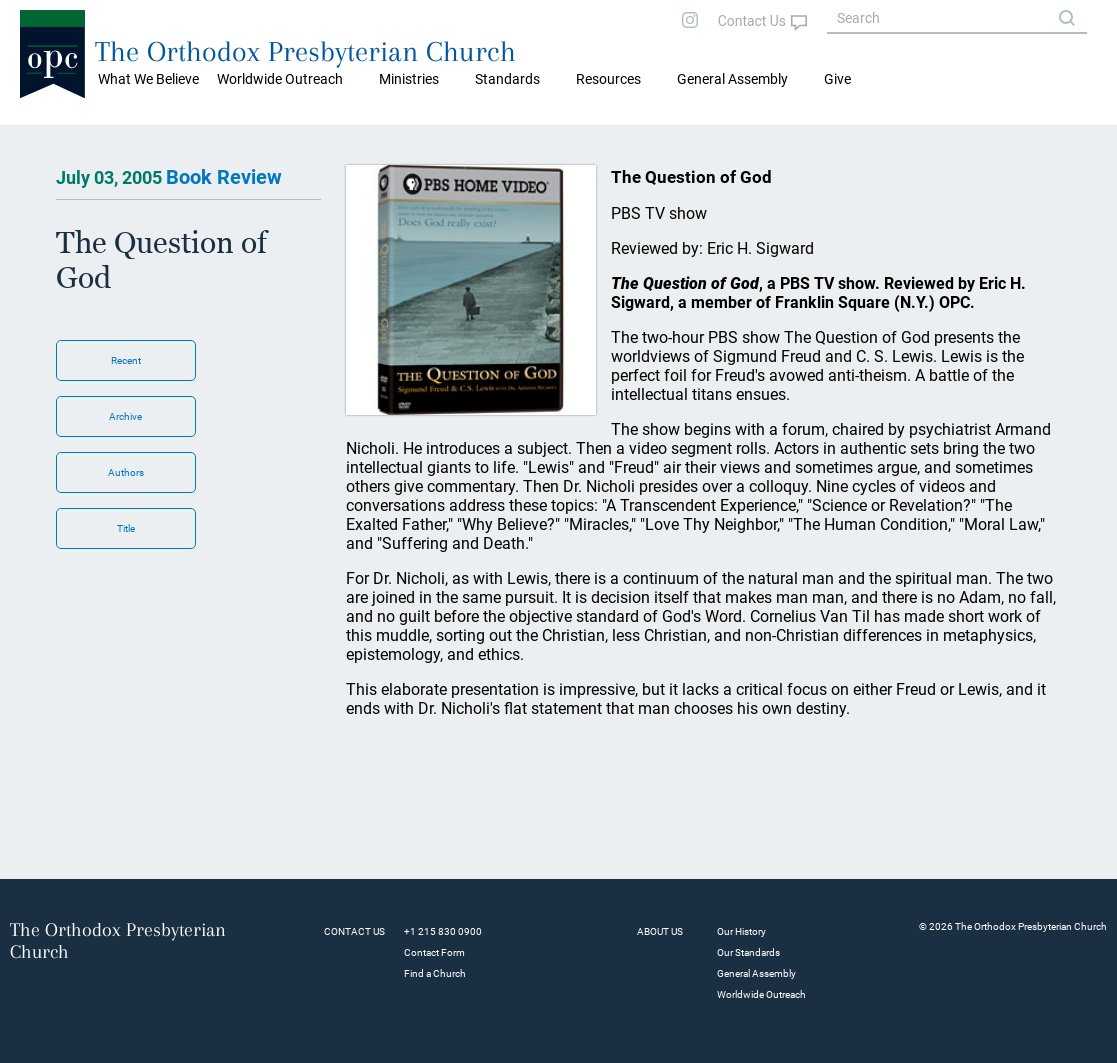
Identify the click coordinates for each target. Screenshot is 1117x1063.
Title (126, 528)
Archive (125, 416)
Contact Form (434, 952)
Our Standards (748, 952)
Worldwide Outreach (761, 994)
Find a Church (435, 973)
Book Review (224, 177)
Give (837, 79)
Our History (741, 931)
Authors (126, 472)
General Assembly (732, 79)
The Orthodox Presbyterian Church (305, 51)
